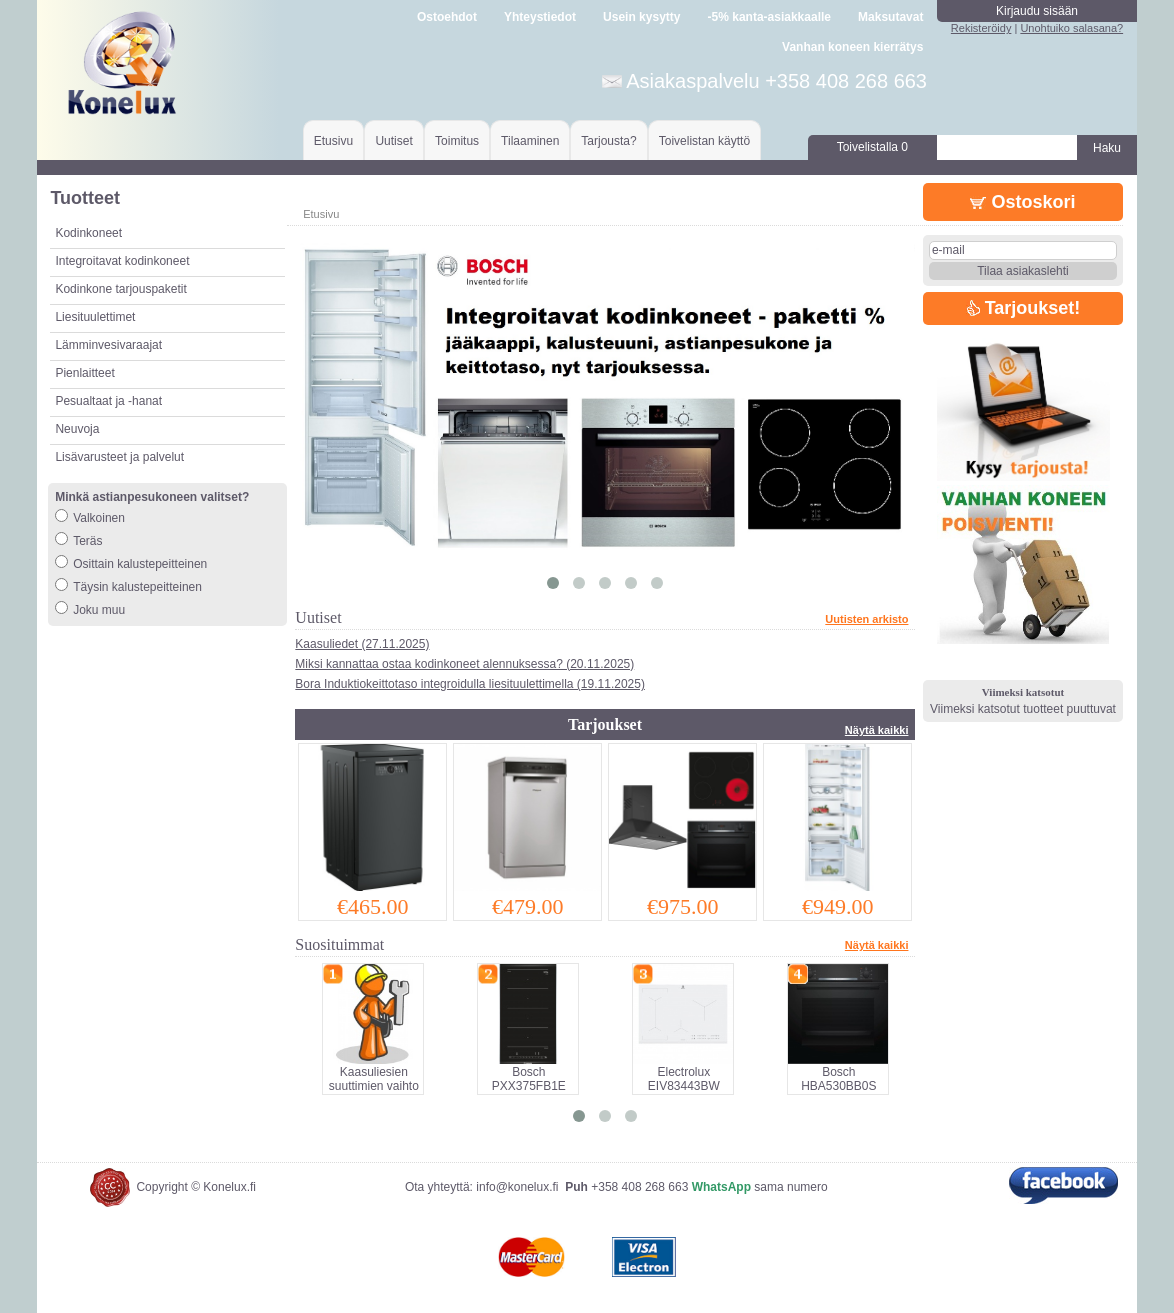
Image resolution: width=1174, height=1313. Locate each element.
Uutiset (393, 141)
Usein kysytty (641, 17)
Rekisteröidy (981, 28)
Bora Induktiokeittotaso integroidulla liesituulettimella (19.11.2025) (470, 684)
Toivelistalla (872, 147)
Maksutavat (890, 17)
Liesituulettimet (95, 317)
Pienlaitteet (84, 373)
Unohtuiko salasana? (1071, 28)
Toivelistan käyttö (704, 141)
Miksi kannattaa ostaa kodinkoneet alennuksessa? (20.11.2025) (464, 664)
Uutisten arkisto (866, 619)
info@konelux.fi (517, 1187)
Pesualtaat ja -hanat (108, 401)
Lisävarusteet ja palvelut (119, 457)
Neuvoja (77, 429)
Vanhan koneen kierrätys (852, 47)
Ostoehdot (447, 17)
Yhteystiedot (540, 17)
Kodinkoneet (88, 233)
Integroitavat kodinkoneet (122, 261)
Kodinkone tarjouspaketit (120, 289)
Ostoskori (1022, 202)
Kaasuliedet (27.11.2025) (362, 644)
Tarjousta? (608, 141)
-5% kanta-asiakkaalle (769, 17)
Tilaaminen (530, 141)
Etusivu (333, 141)
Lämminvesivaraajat (108, 345)
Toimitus (457, 141)
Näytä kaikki (877, 730)
